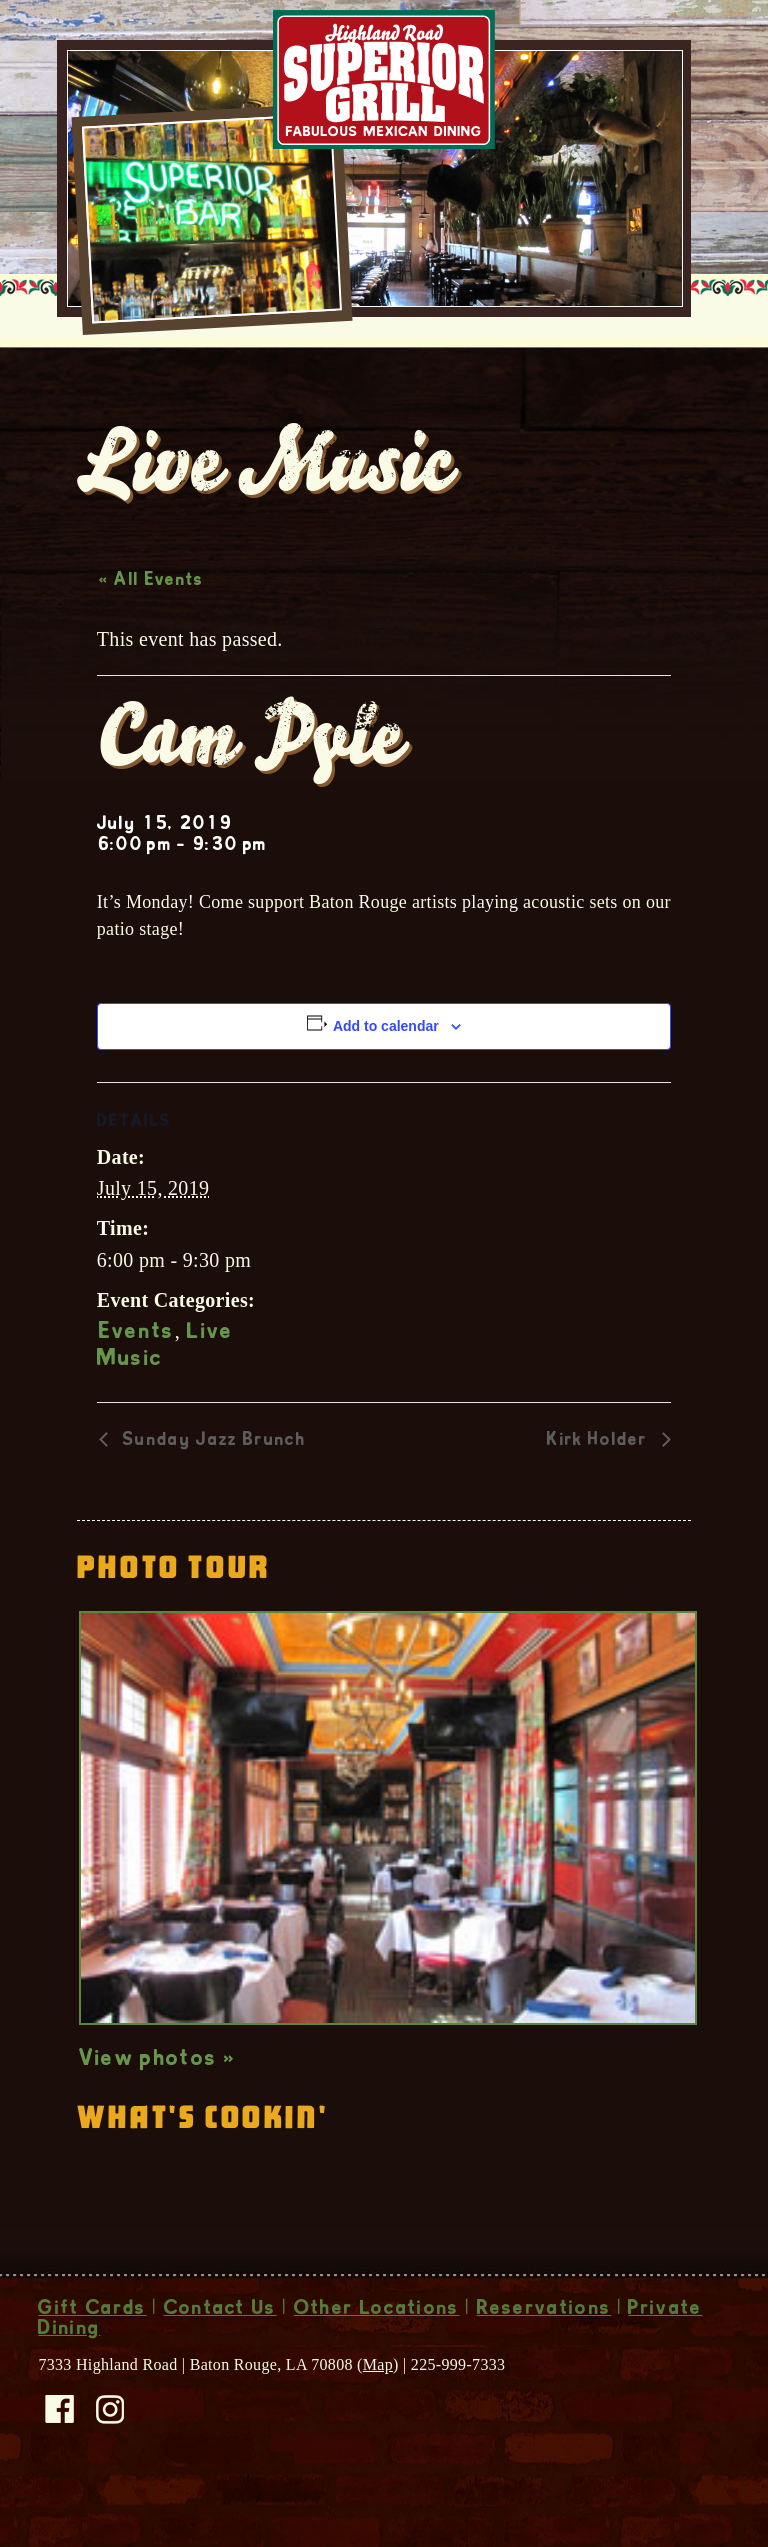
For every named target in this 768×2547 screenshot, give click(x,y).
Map (378, 2406)
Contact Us (220, 2352)
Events (137, 1375)
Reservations (544, 2352)
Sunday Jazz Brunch (212, 1483)
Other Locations (377, 2352)
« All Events (151, 623)
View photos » (157, 2102)
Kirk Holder (599, 1483)
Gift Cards (92, 2352)
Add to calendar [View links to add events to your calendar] (386, 1068)
